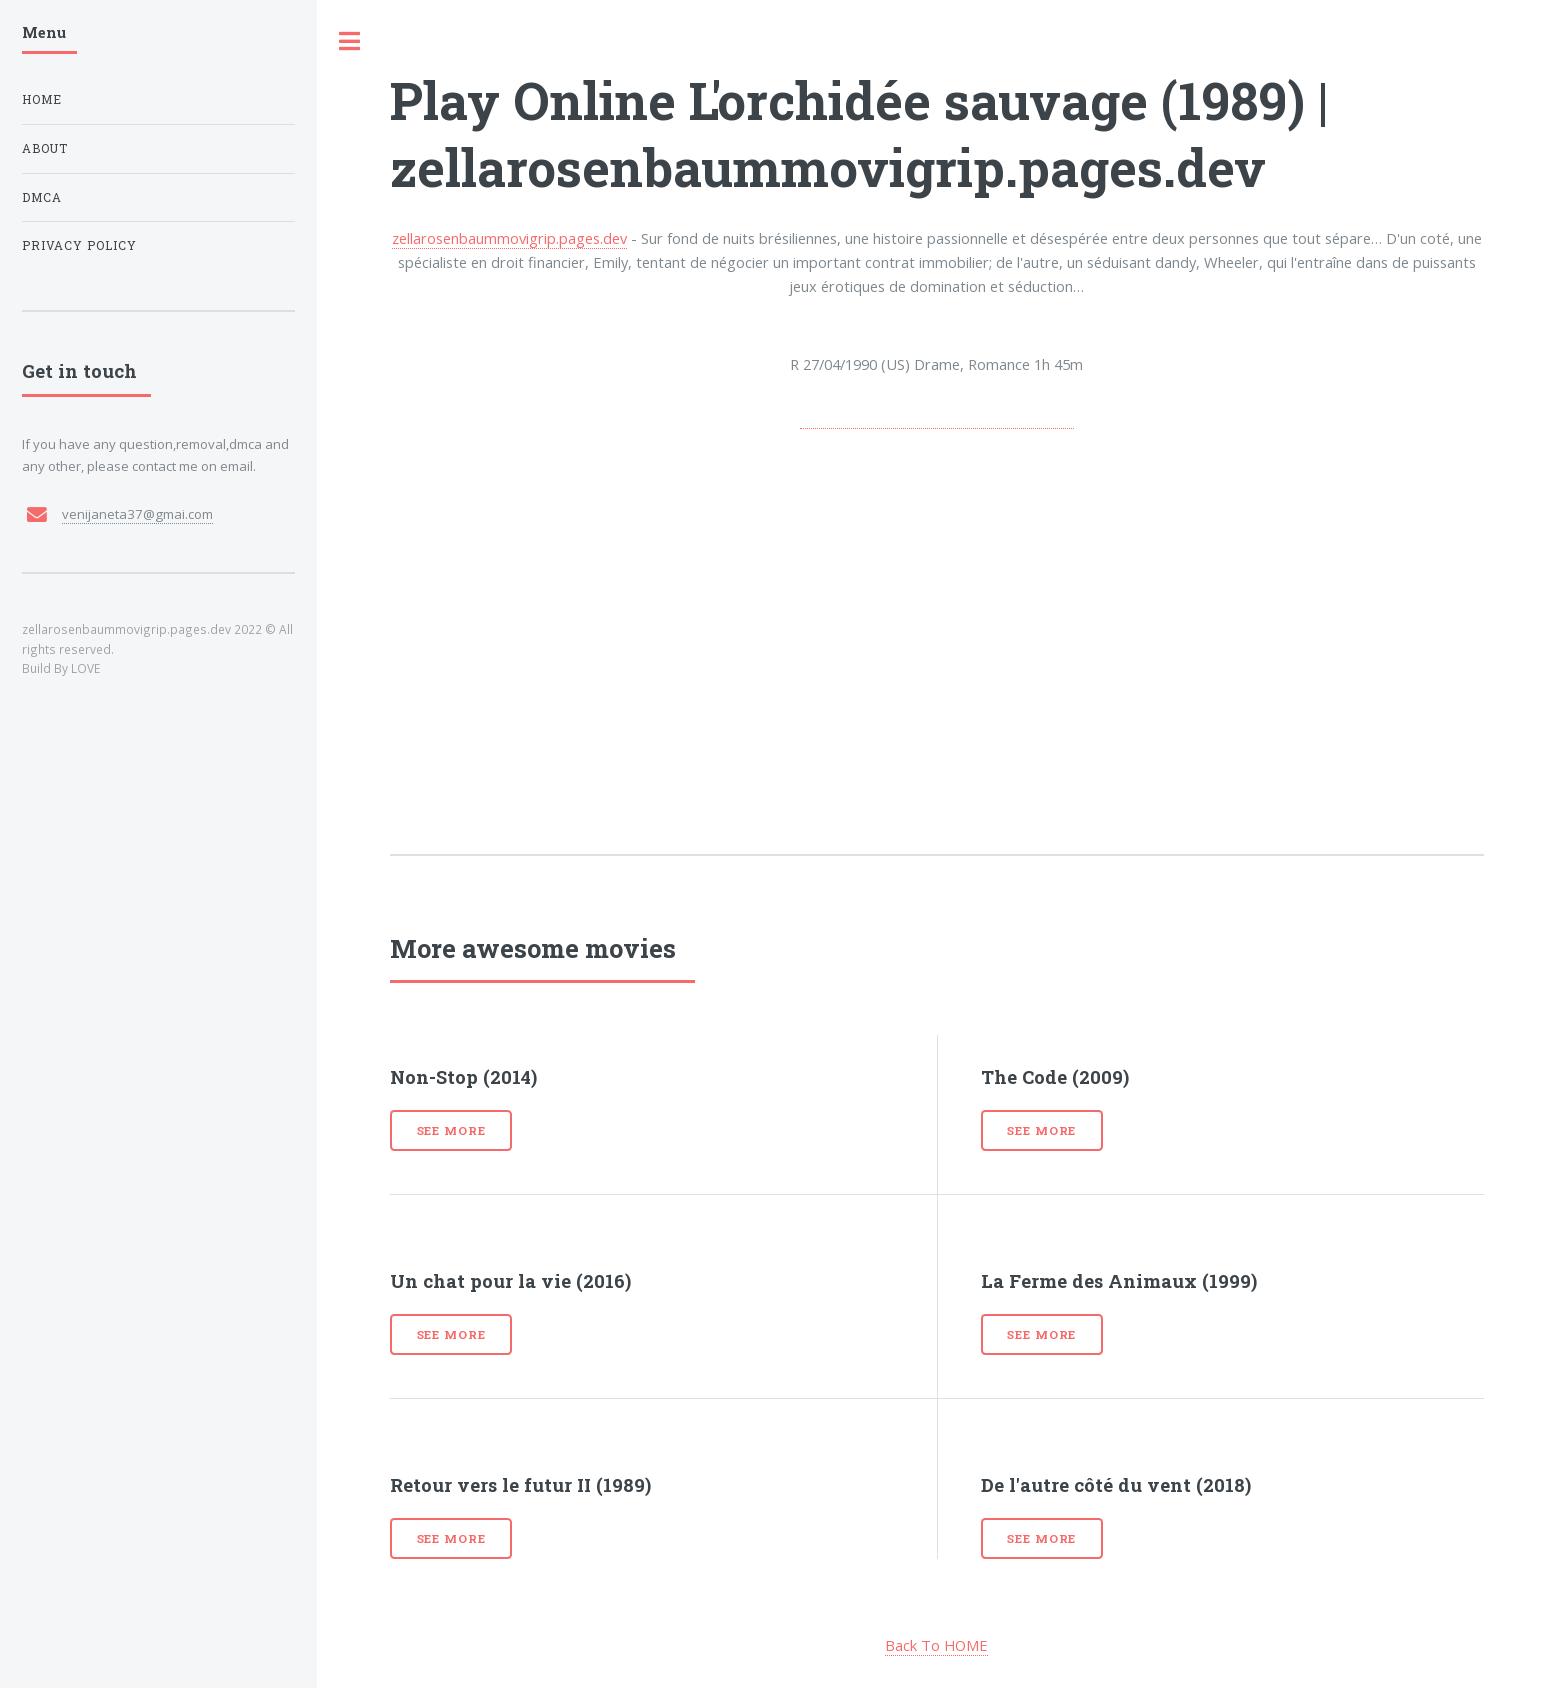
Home (42, 99)
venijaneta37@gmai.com (137, 514)
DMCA (42, 197)
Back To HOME (936, 1645)
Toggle (350, 41)
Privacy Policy (79, 245)
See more (451, 1130)
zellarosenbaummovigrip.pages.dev (509, 238)
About (45, 148)
